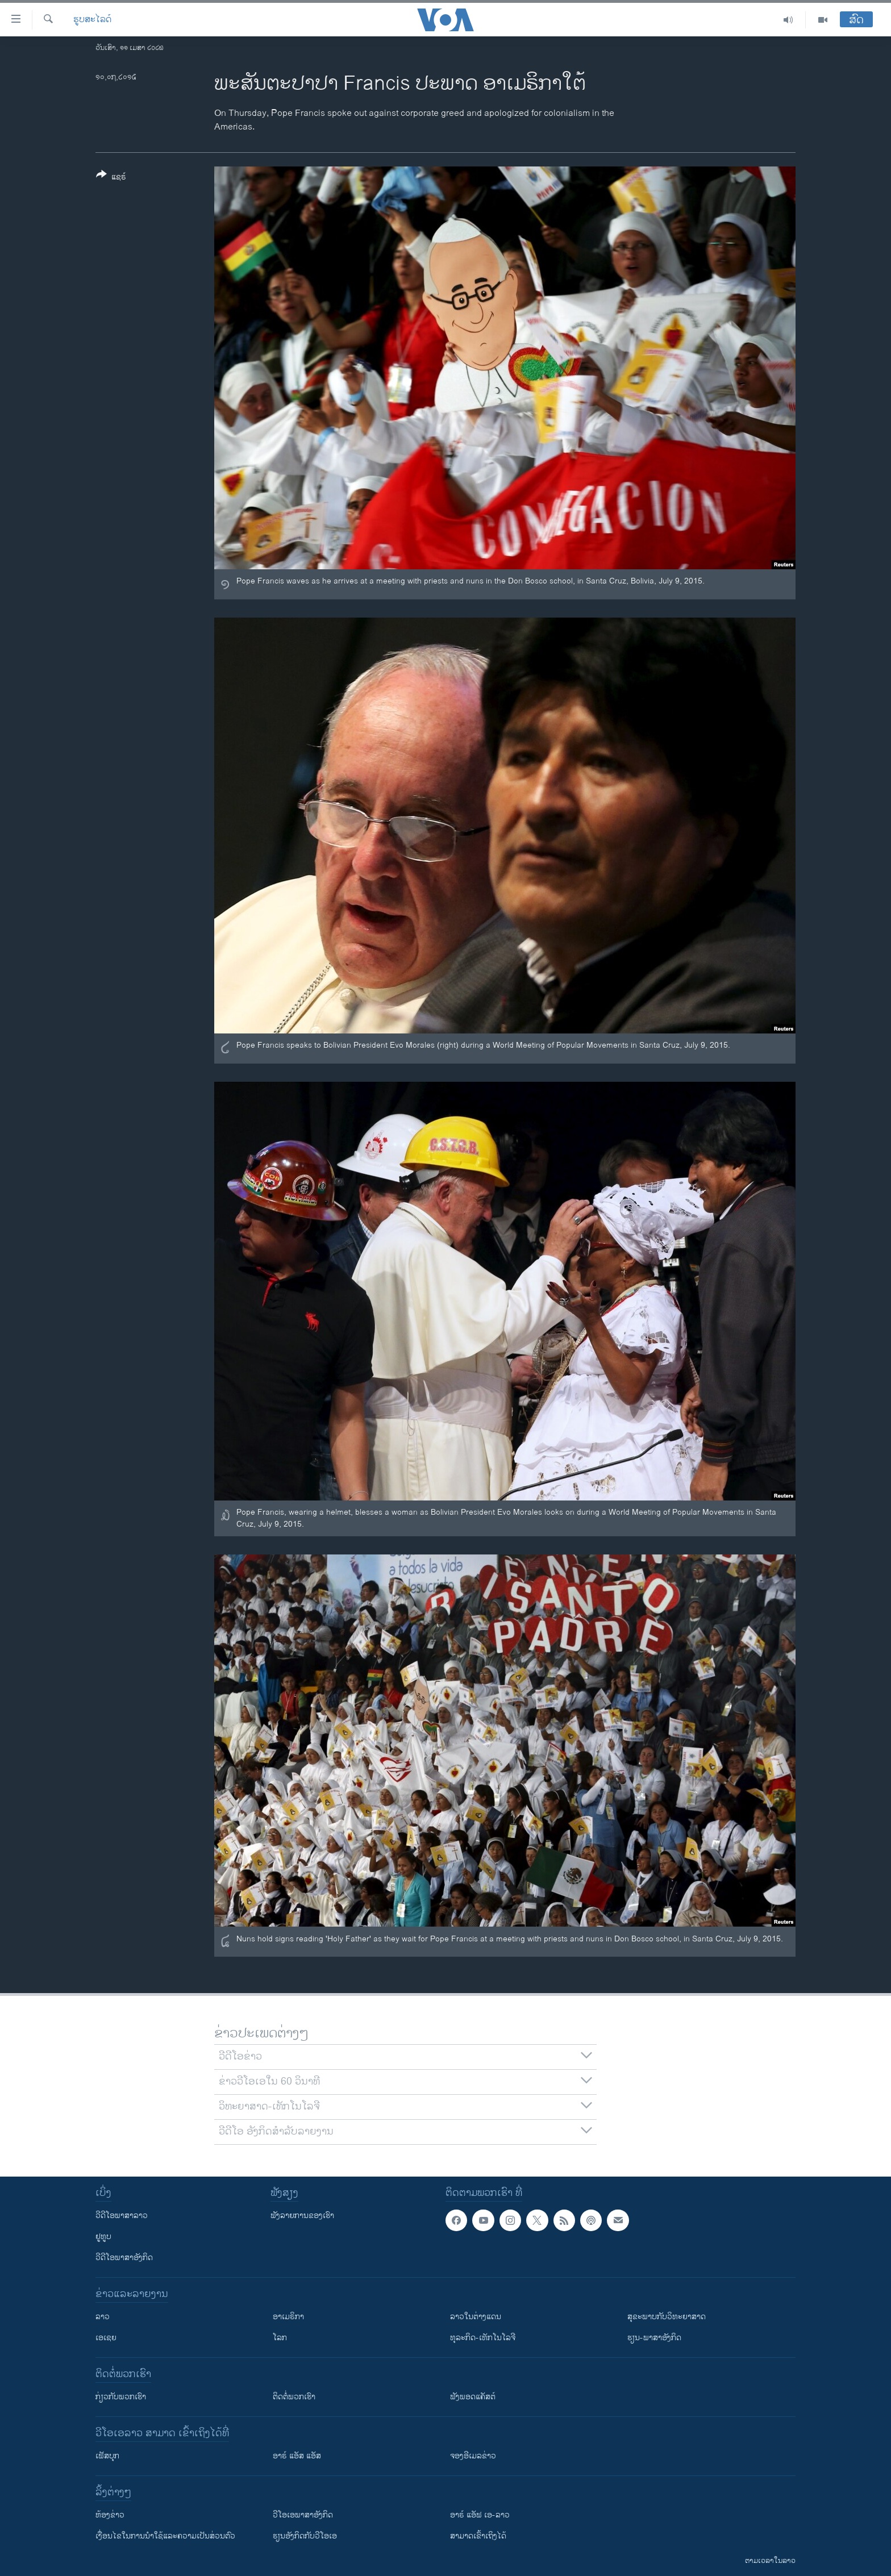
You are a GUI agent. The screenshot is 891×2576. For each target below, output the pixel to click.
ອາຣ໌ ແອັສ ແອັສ (297, 2456)
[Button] (111, 177)
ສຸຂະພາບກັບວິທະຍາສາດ (666, 2317)
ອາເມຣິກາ (288, 2317)
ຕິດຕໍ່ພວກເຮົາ (294, 2397)
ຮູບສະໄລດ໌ (92, 20)
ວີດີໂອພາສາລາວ (121, 2215)
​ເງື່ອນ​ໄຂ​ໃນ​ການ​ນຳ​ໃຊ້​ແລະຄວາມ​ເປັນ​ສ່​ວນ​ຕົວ (165, 2536)
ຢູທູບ (103, 2236)
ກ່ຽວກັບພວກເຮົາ (120, 2397)
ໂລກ (280, 2338)
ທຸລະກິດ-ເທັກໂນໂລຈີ (482, 2338)
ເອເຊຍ (105, 2338)
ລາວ (102, 2317)
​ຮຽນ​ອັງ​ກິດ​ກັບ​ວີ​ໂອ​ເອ (305, 2536)
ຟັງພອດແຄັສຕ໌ (473, 2397)
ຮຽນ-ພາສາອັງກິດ (654, 2338)
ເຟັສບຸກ (107, 2456)
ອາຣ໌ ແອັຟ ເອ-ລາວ (480, 2515)
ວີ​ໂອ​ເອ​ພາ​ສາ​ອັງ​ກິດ (303, 2515)
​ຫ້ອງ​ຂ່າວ (109, 2515)
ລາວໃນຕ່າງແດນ (475, 2317)
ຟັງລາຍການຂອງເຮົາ (302, 2215)
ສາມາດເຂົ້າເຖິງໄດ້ (478, 2536)
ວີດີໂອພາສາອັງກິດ (124, 2258)
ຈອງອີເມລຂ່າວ (473, 2456)
